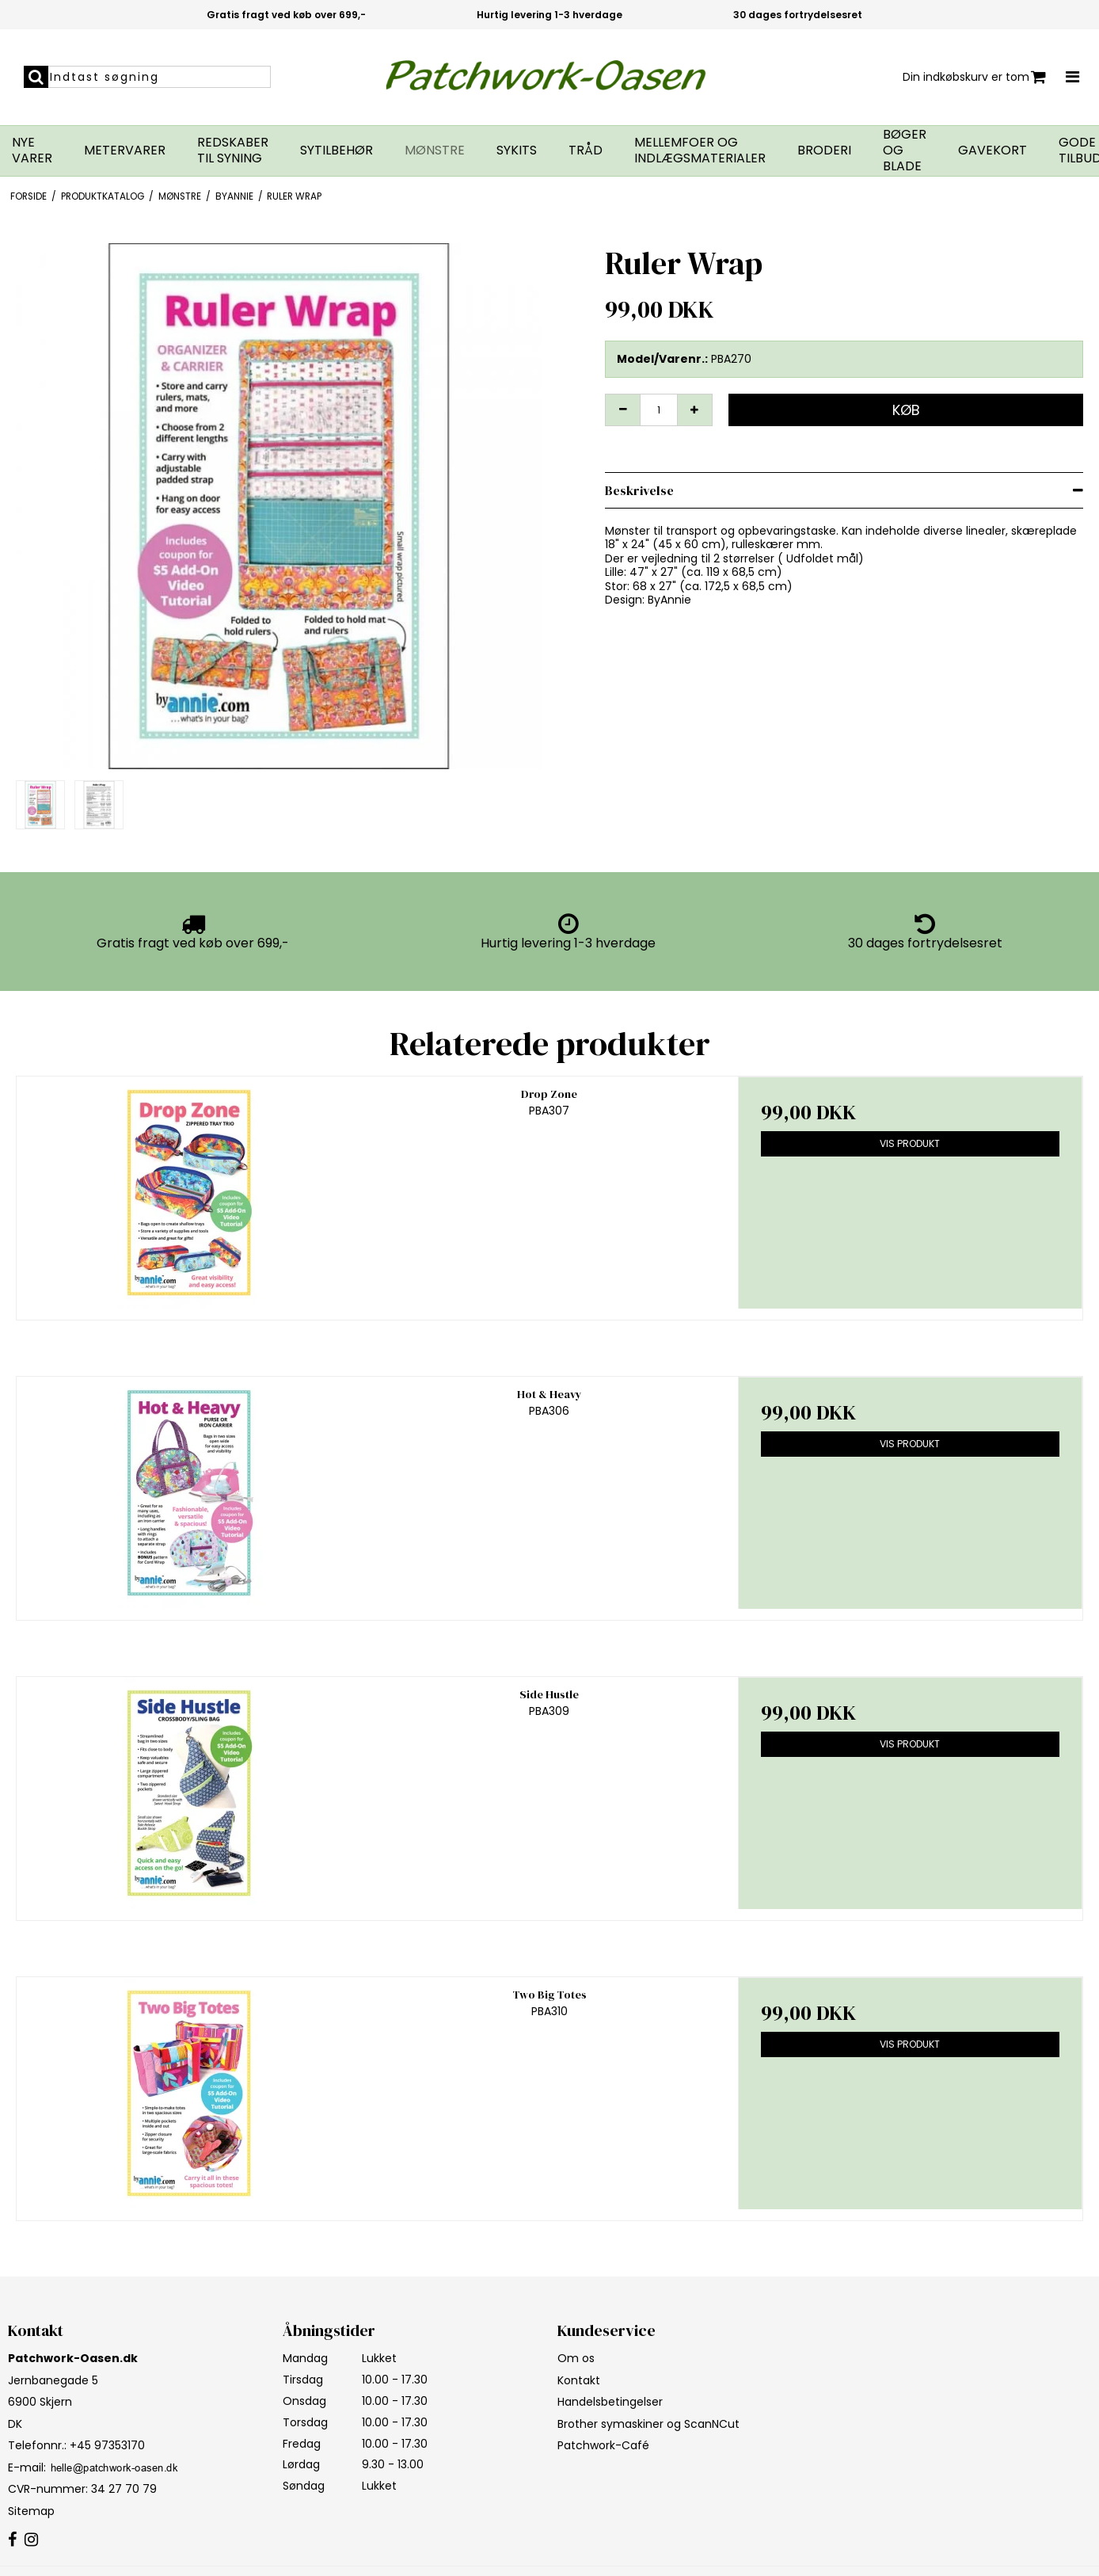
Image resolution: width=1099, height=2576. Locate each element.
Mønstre (435, 150)
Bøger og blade (904, 150)
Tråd (586, 150)
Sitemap (31, 2511)
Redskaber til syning (232, 150)
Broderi (824, 150)
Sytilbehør (336, 150)
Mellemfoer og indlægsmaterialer (700, 150)
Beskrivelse (639, 490)
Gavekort (992, 150)
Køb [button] (906, 410)
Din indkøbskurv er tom (974, 77)
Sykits (516, 150)
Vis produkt (910, 1143)
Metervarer (124, 150)
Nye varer (32, 150)
